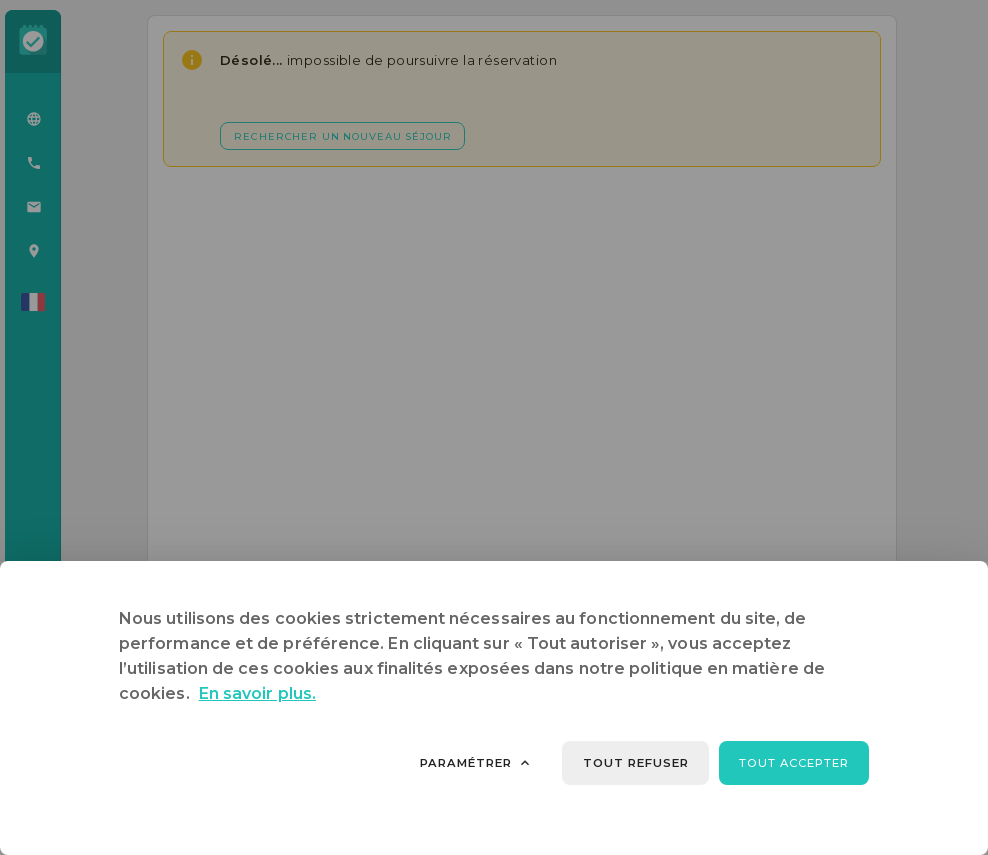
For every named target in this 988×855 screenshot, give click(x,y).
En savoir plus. (257, 693)
